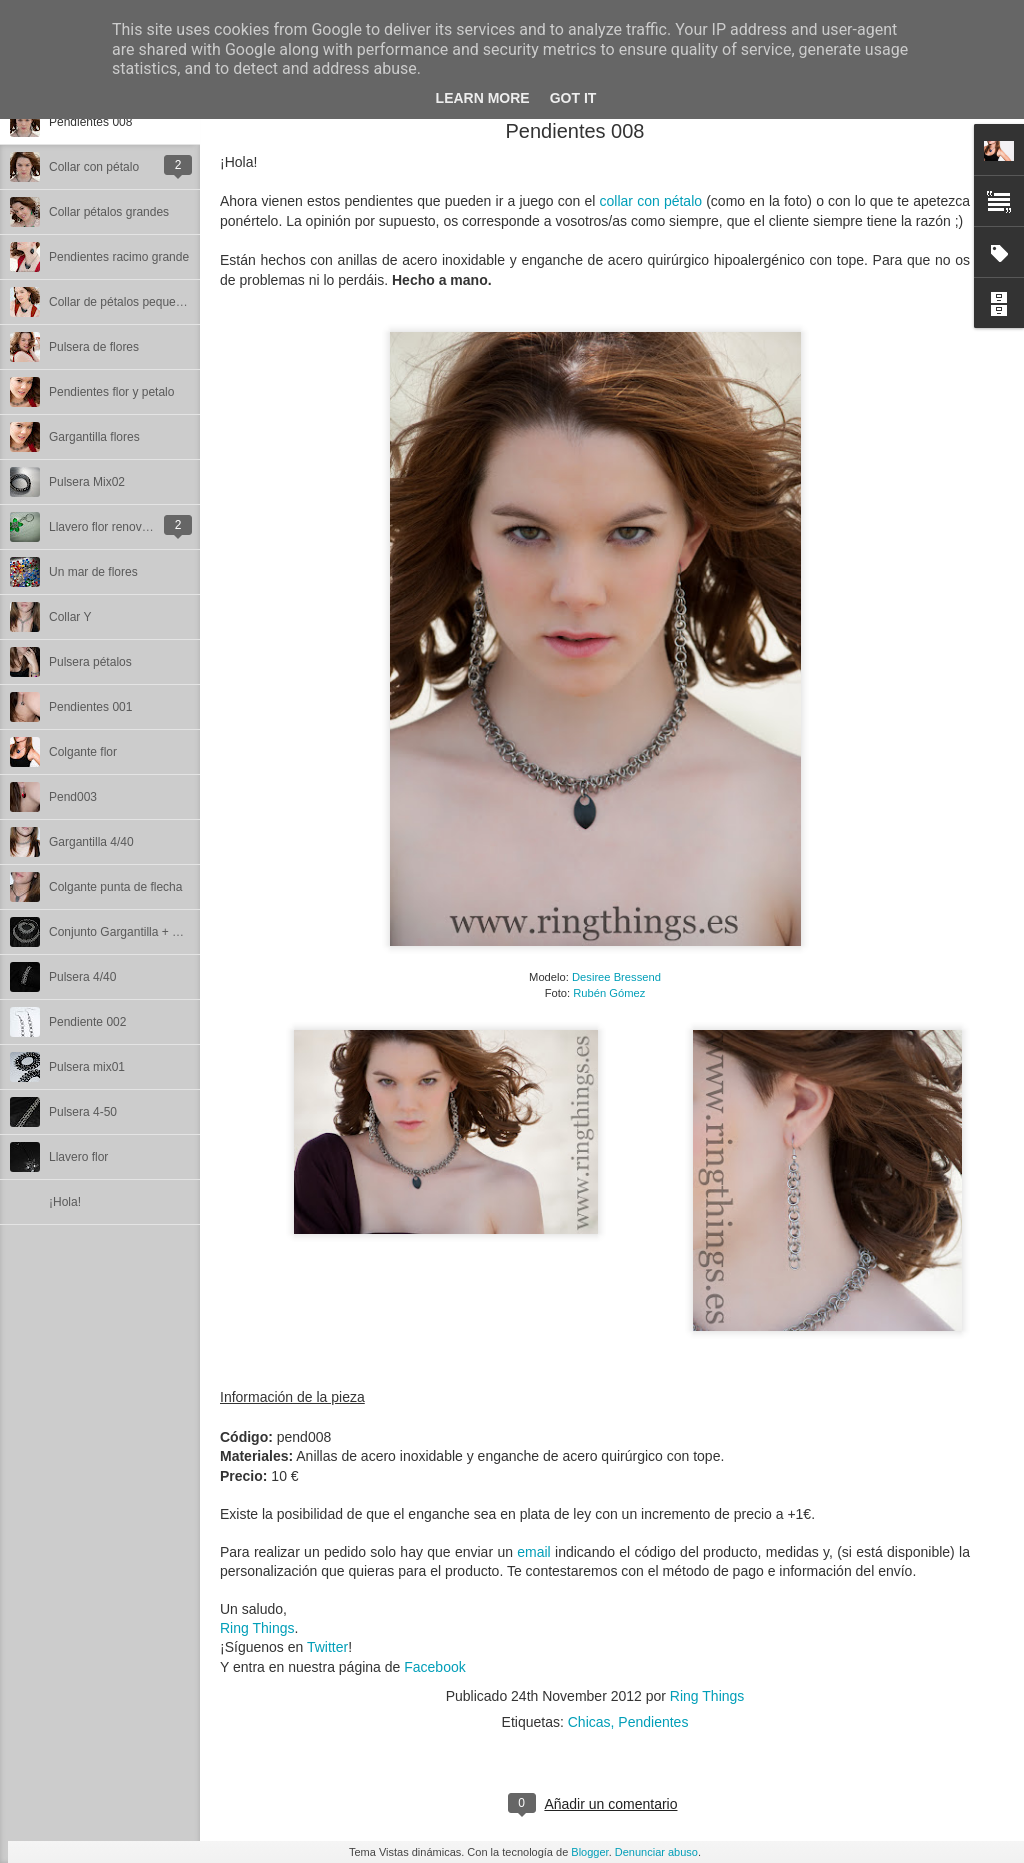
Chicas (589, 1722)
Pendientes (653, 1722)
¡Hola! (65, 1202)
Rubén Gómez (609, 993)
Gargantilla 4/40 (91, 842)
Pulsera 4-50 (83, 1112)
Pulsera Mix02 (87, 482)
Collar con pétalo (94, 167)
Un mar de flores (93, 572)
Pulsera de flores (94, 347)
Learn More (483, 98)
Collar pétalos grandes (109, 212)
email (536, 1552)
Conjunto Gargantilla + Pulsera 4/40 (144, 932)
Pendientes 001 (90, 707)
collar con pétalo (651, 201)
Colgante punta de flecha (115, 887)
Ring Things (257, 1628)
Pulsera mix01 (87, 1067)
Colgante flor (83, 752)
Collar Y (70, 617)
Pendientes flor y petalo (111, 392)
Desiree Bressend (616, 977)
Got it (573, 98)
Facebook (434, 1667)
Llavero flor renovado (105, 527)
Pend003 (73, 797)
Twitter (327, 1647)
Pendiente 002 (87, 1022)
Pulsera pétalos (90, 662)
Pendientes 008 (90, 122)
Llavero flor (78, 1157)
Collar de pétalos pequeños (122, 302)
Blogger (589, 1852)
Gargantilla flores (94, 437)
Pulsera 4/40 (82, 977)
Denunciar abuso (656, 1852)
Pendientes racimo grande (119, 257)
